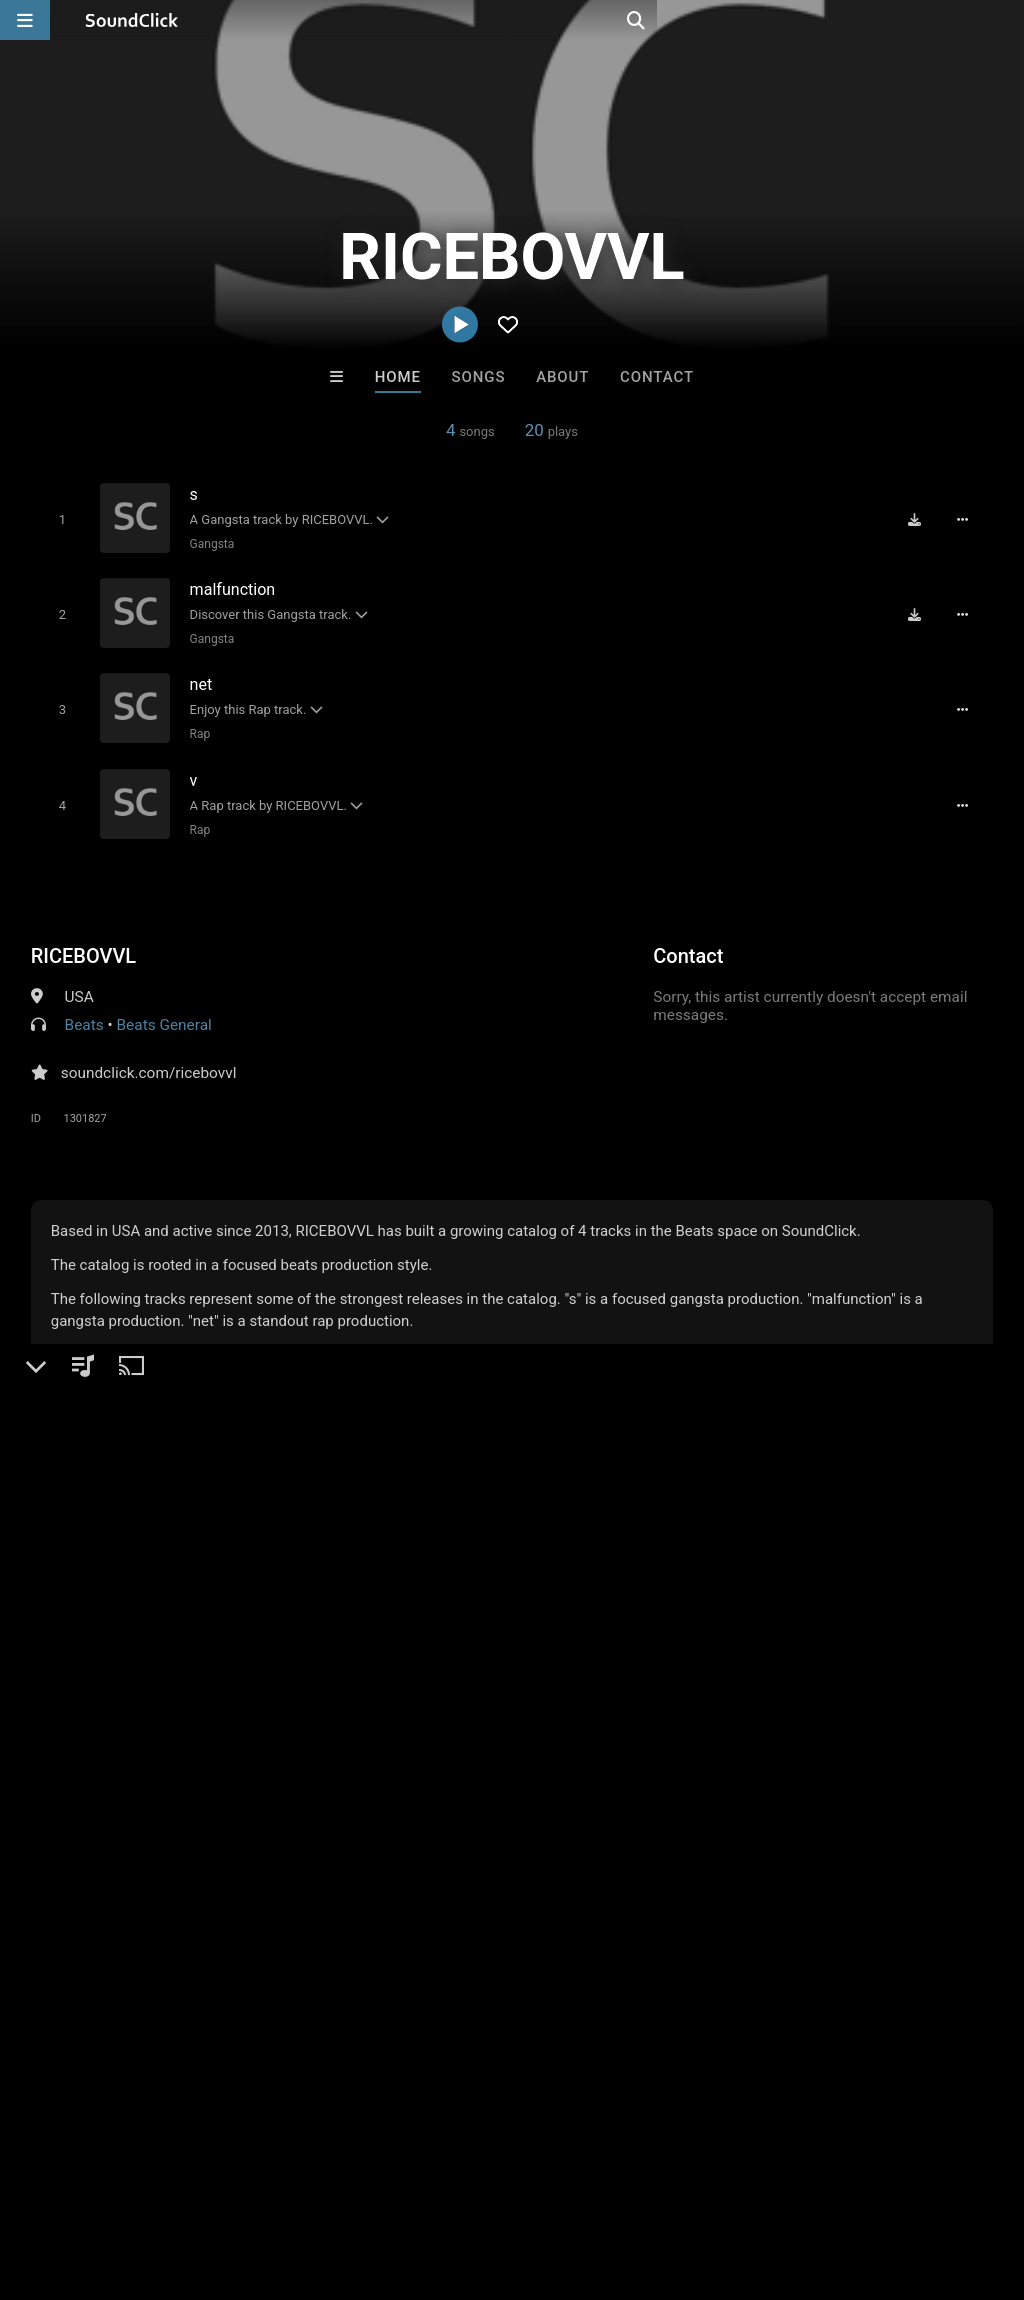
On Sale (574, 1851)
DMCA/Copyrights (372, 2181)
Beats (84, 1011)
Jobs (274, 2181)
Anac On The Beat (265, 1743)
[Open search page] (1004, 20)
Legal (539, 2181)
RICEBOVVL (83, 942)
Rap (196, 725)
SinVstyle (594, 1743)
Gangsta (208, 543)
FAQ (84, 2181)
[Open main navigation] (25, 20)
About (562, 377)
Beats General (164, 1011)
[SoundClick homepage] (132, 20)
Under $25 (699, 1851)
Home (398, 377)
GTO (760, 1743)
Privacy (477, 2181)
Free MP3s (324, 1851)
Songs (479, 377)
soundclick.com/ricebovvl (149, 1059)
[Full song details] (969, 519)
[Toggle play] (57, 518)
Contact (657, 377)
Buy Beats (449, 1851)
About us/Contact (177, 2181)
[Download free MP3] (921, 519)
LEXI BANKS (429, 1743)
